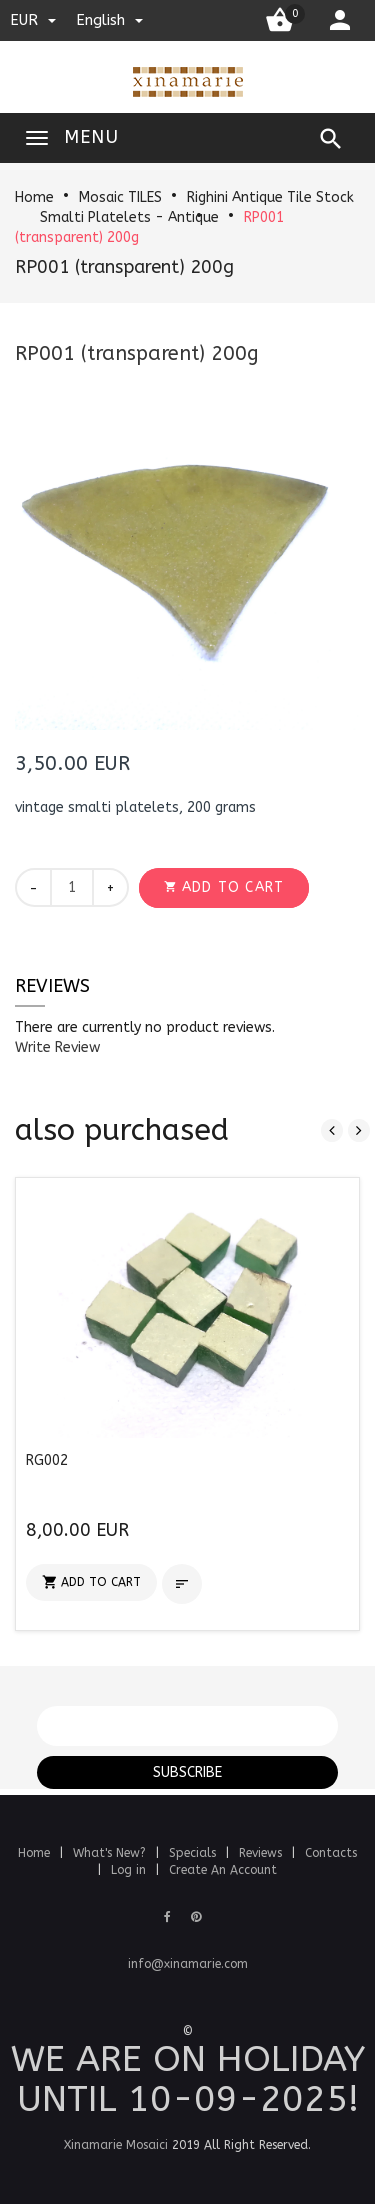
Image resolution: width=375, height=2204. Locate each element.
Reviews (52, 986)
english (109, 20)
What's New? (111, 1853)
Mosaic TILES (120, 197)
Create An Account (223, 1870)
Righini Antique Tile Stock (270, 197)
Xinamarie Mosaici (116, 2145)
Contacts (331, 1853)
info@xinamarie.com (188, 1964)
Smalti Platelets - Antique (129, 217)
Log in (130, 1870)
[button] (224, 888)
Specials (194, 1853)
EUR (33, 20)
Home (34, 197)
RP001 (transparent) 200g (124, 267)
